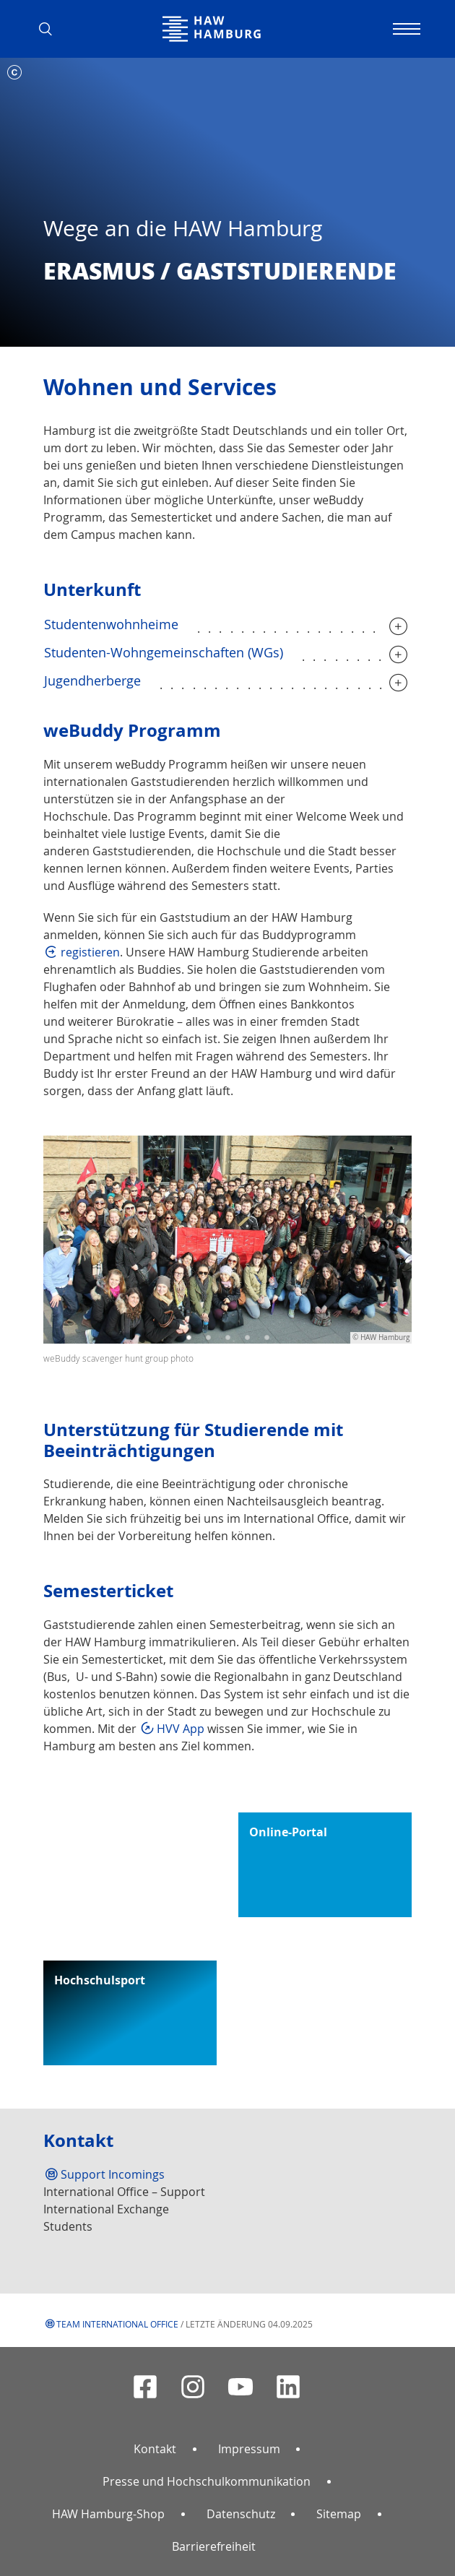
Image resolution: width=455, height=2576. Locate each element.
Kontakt (155, 2449)
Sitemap (338, 2514)
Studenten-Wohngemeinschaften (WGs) (163, 652)
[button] (50, 29)
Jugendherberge (92, 680)
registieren (90, 952)
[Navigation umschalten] (404, 29)
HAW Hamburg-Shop (108, 2514)
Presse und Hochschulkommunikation (207, 2481)
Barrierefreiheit (214, 2546)
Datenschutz (241, 2514)
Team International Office (117, 2324)
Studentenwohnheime (111, 624)
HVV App (180, 1729)
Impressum (249, 2449)
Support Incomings (113, 2174)
